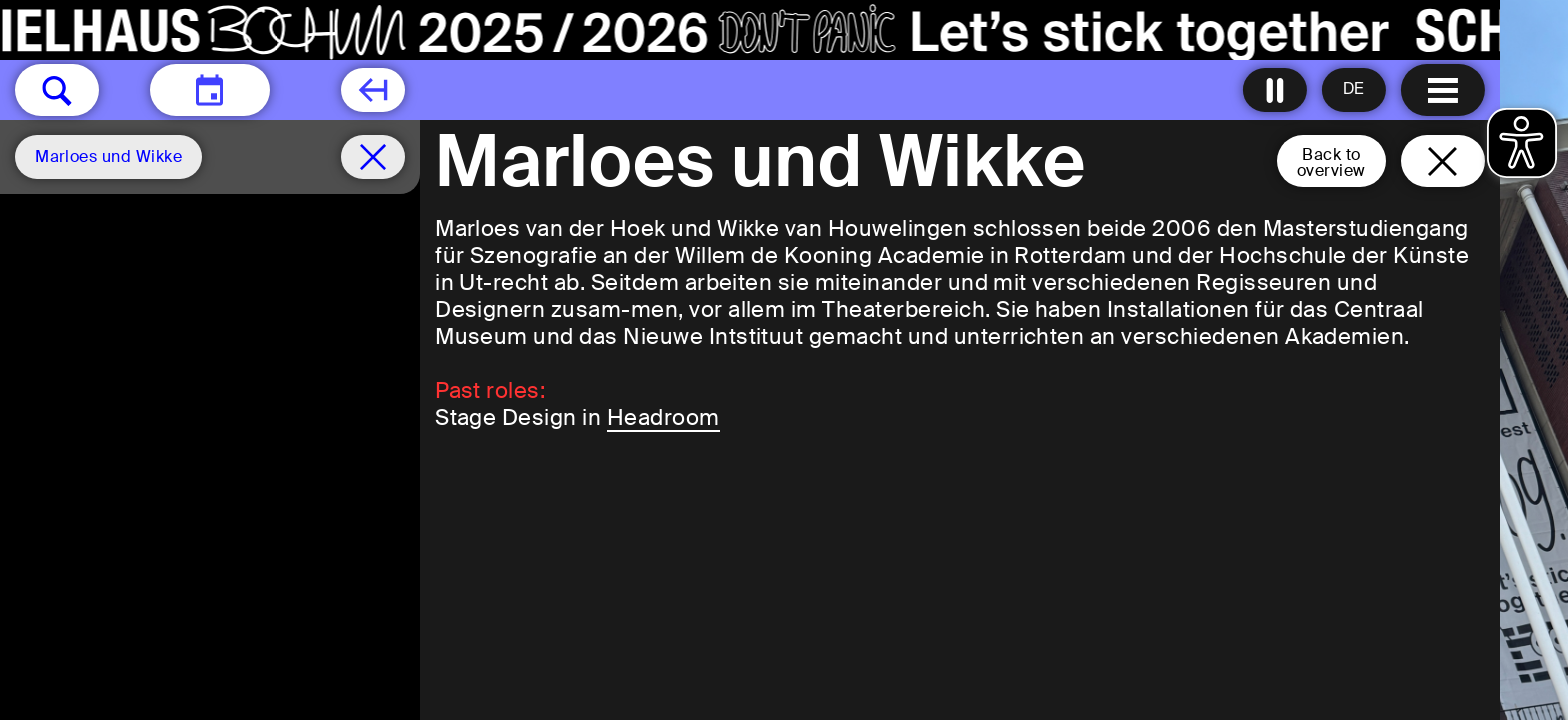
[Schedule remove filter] (373, 157)
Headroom (663, 417)
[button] (57, 90)
